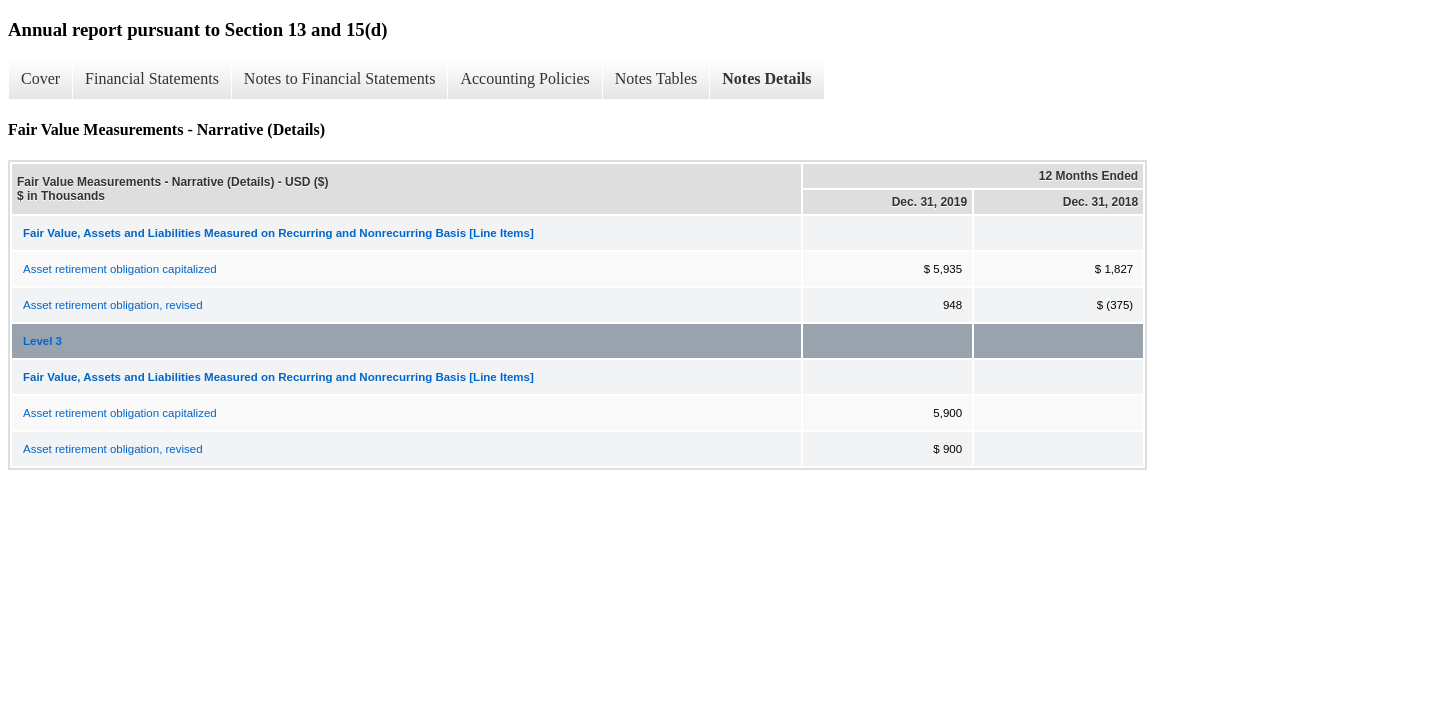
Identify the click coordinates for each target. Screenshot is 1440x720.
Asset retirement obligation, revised (113, 305)
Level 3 (42, 341)
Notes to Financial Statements (340, 78)
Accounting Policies (524, 78)
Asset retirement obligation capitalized (120, 269)
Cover (40, 78)
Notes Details (766, 78)
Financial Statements (152, 78)
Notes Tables (656, 78)
